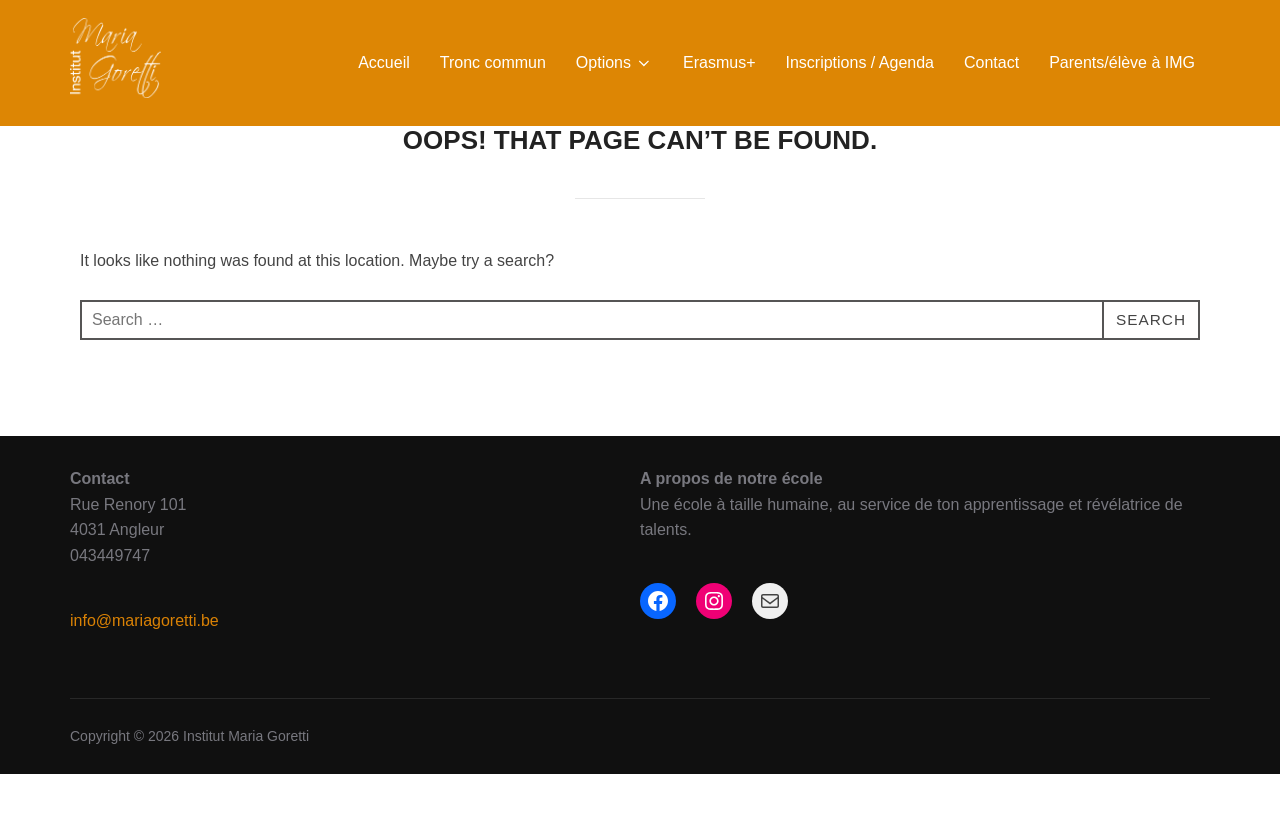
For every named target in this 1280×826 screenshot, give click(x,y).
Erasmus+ (719, 62)
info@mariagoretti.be (144, 672)
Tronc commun (493, 62)
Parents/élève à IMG (1122, 62)
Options (614, 63)
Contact (991, 62)
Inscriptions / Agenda (859, 62)
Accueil (384, 62)
